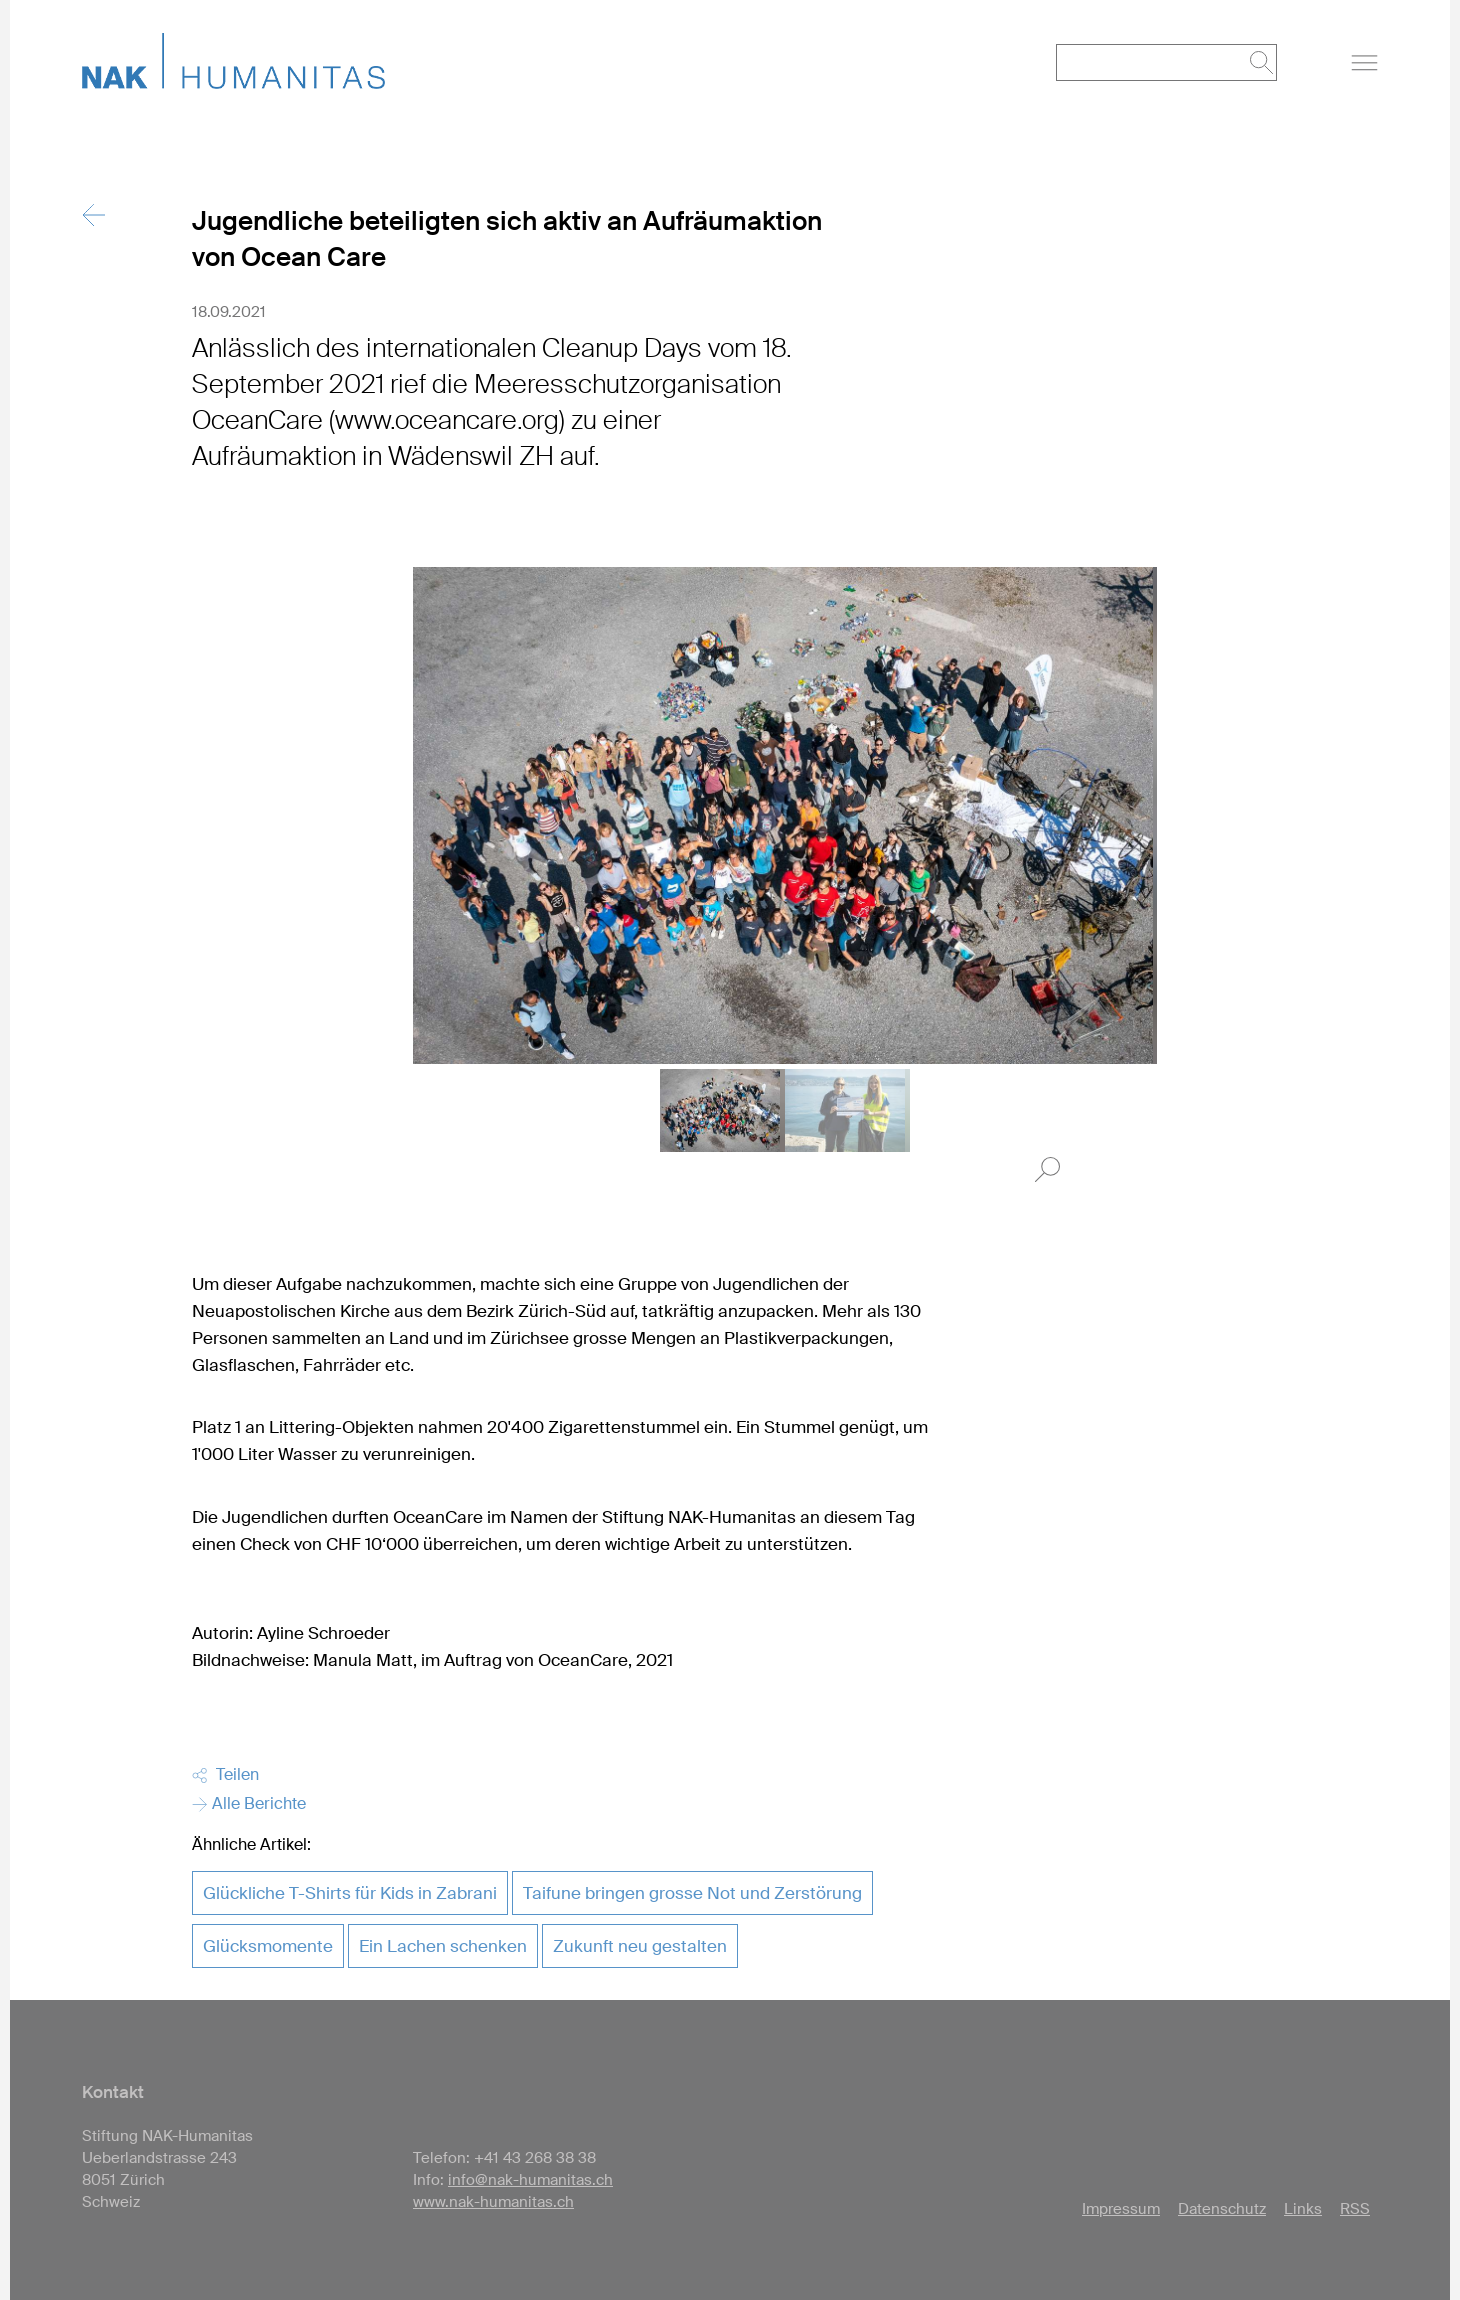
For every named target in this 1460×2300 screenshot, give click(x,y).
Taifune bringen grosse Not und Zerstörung (692, 1893)
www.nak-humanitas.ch (493, 2202)
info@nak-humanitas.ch (530, 2180)
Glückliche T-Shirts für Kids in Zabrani (350, 1893)
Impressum (1121, 2209)
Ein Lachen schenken (443, 1946)
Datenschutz (1222, 2209)
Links (1303, 2209)
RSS (1355, 2209)
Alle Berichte (249, 1803)
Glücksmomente (268, 1946)
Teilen (225, 1774)
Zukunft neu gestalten (640, 1946)
